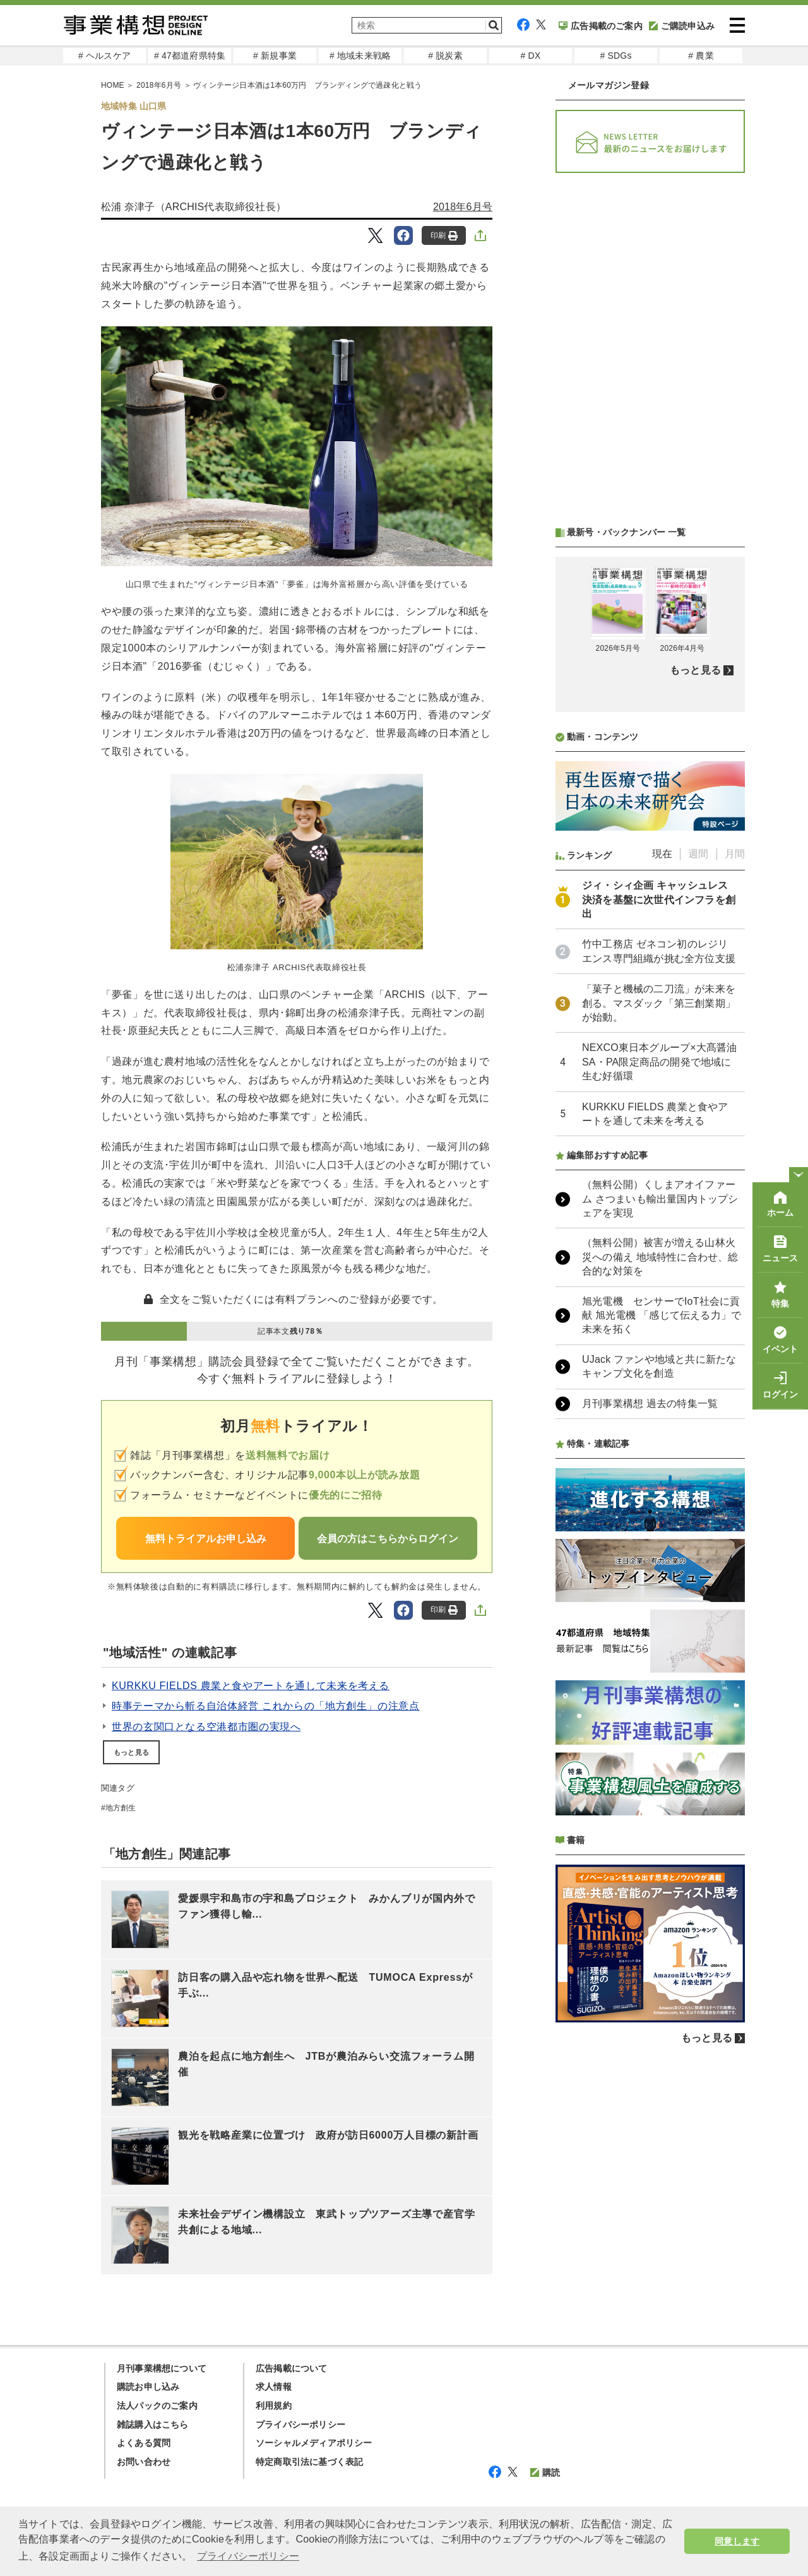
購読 (545, 2472)
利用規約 (274, 2405)
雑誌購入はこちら (153, 2424)
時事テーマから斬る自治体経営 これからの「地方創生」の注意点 (266, 1706)
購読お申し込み (148, 2386)
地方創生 (120, 1807)
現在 (662, 853)
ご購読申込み (682, 25)
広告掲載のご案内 (601, 25)
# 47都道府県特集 (189, 55)
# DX (531, 55)
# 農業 (700, 55)
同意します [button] (737, 2541)
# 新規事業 (275, 55)
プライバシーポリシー (300, 2424)
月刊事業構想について (161, 2368)
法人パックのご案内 (157, 2405)
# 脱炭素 (445, 55)
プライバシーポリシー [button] (248, 2556)
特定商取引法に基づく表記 (309, 2461)
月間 (735, 853)
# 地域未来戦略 (360, 55)
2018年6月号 (462, 206)
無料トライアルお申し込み (205, 1538)
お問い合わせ (143, 2461)
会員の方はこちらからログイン (387, 1538)
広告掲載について (292, 2368)
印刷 (444, 235)
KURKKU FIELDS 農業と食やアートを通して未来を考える (250, 1685)
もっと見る (131, 1752)
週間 (698, 853)
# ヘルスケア (104, 55)
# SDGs (615, 55)
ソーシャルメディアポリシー (314, 2442)
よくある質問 (143, 2442)
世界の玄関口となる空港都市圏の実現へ (206, 1726)
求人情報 (274, 2386)
